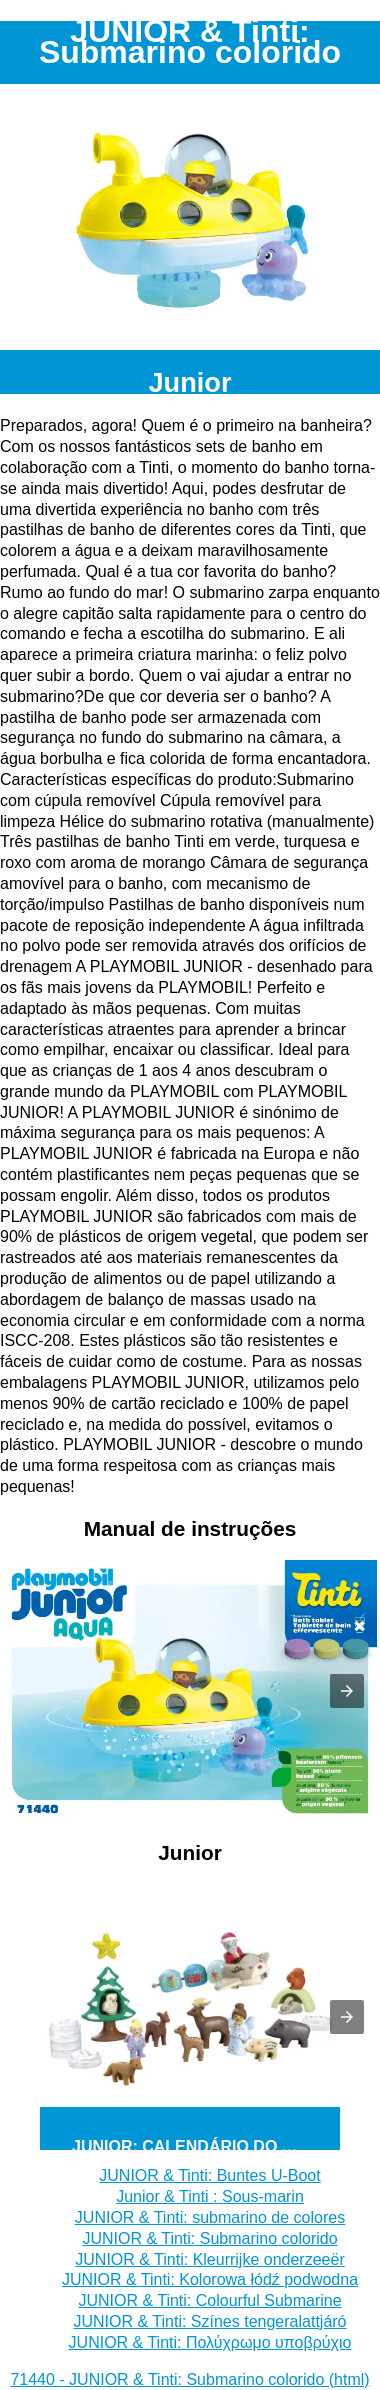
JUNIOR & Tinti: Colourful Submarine (209, 2300)
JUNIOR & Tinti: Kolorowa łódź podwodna (210, 2279)
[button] (347, 1691)
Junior (189, 382)
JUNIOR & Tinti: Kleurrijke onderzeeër (209, 2259)
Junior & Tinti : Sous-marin (210, 2196)
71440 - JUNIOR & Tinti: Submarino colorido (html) (189, 2379)
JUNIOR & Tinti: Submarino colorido (209, 2238)
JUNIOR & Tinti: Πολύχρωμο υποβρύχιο (210, 2342)
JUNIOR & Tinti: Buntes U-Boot (209, 2175)
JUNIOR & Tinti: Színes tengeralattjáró (210, 2321)
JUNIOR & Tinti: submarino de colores (210, 2217)
